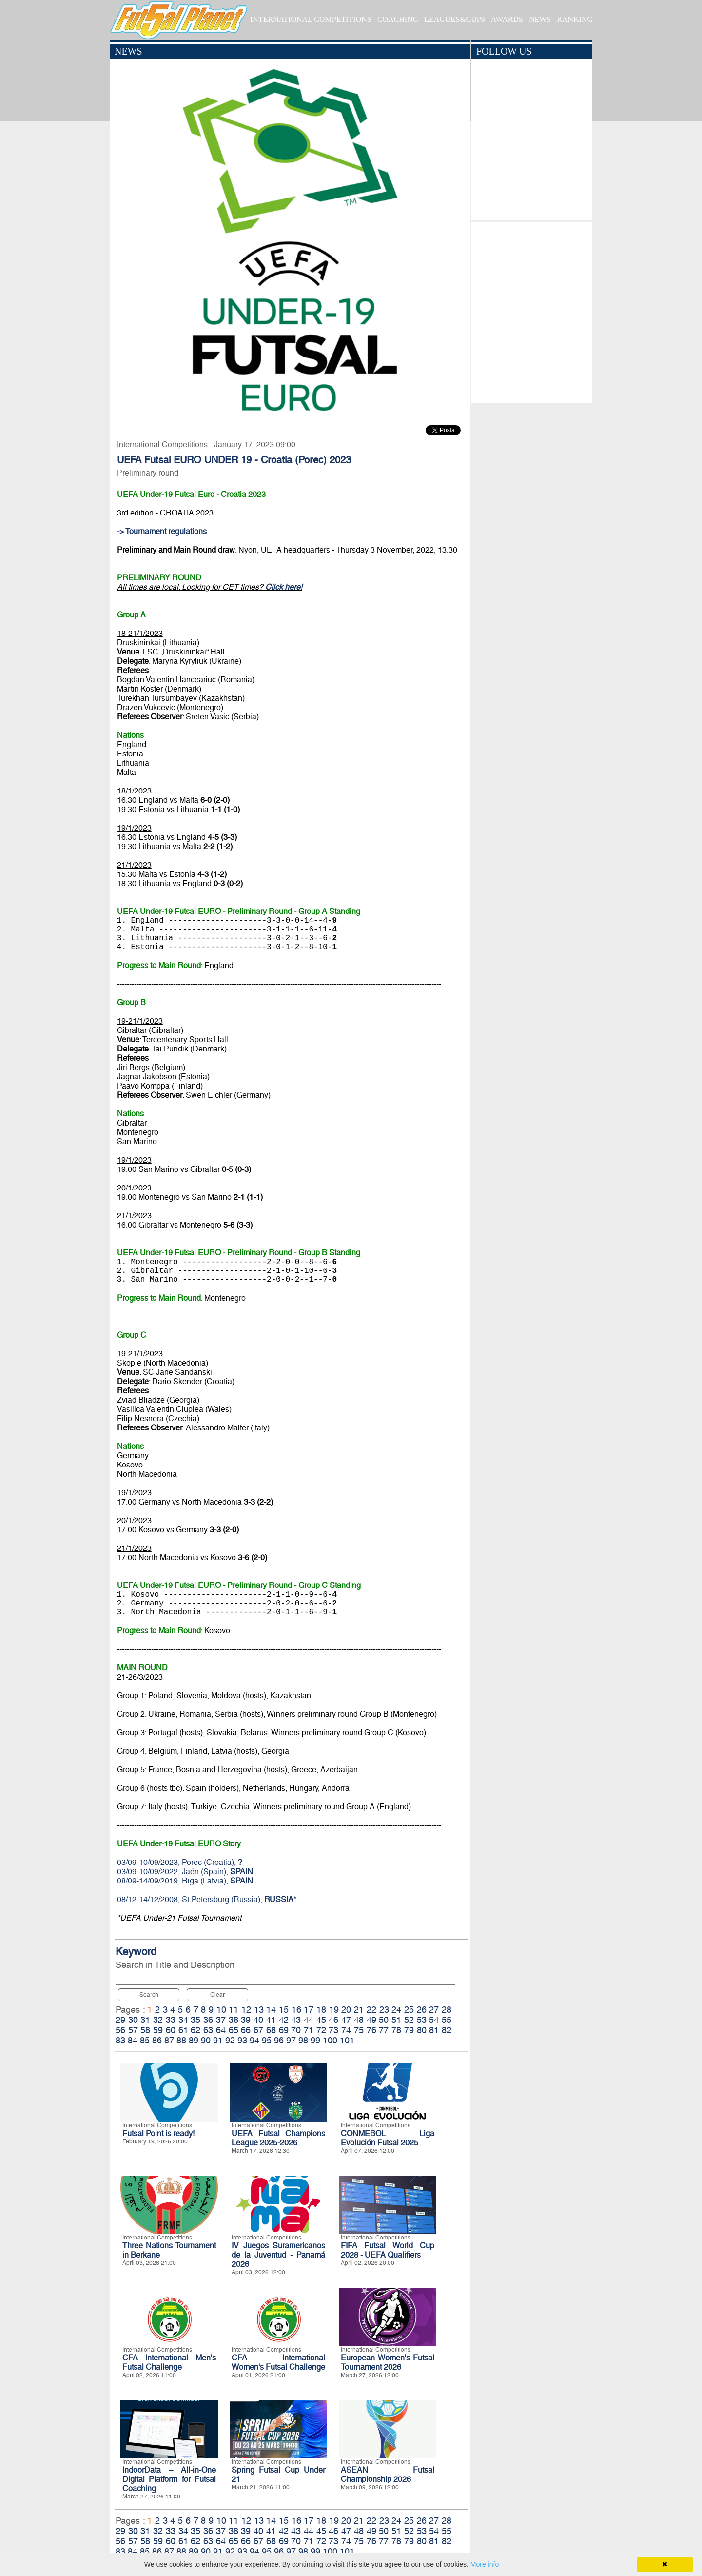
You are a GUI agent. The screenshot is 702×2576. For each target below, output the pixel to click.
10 (221, 2009)
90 (206, 2040)
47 (346, 2020)
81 (434, 2030)
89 (193, 2040)
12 (246, 2009)
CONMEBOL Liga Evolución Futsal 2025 (387, 2138)
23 (384, 2009)
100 (330, 2040)
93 (242, 2040)
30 (133, 2020)
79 (409, 2030)
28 (446, 2009)
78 (396, 2030)
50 (384, 2020)
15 (284, 2009)
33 (171, 2020)
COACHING (397, 19)
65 (233, 2030)
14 (271, 2009)
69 (284, 2030)
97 (291, 2040)
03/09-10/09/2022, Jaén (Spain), (185, 1871)
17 (308, 2009)
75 (359, 2030)
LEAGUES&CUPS (454, 19)
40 (258, 2020)
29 (120, 2020)
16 (296, 2009)
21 (359, 2009)
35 (195, 2020)
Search (148, 1994)
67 (258, 2030)
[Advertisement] (531, 310)
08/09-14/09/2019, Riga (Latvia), (185, 1880)
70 (296, 2030)
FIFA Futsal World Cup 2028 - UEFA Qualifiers (387, 2250)
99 (315, 2040)
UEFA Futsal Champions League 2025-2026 (278, 2138)
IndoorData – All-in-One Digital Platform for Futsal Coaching (169, 2479)
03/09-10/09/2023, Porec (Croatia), (179, 1862)
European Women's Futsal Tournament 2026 (387, 2362)
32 (158, 2020)
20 (346, 2009)
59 (158, 2030)
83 (120, 2040)
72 (321, 2030)
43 (296, 2020)
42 (284, 2020)
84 (132, 2040)
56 (120, 2030)
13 (259, 2009)
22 (371, 2009)
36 (208, 2020)
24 (396, 2009)
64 (221, 2030)
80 (422, 2030)
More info (484, 2564)
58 (145, 2030)
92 (230, 2040)
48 (359, 2020)
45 (321, 2020)
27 (434, 2009)
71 (308, 2030)
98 (303, 2040)
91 (218, 2040)
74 (346, 2030)
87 (169, 2040)
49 (371, 2020)
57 (133, 2030)
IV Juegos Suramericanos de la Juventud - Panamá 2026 (278, 2255)
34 (183, 2020)
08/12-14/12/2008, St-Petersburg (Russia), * (206, 1899)
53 (422, 2020)
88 (181, 2040)
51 (396, 2020)
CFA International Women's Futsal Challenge (278, 2362)
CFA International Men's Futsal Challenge (169, 2362)
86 (157, 2040)
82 (446, 2030)
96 (279, 2040)
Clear (217, 1994)
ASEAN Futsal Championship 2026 (387, 2474)
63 (208, 2030)
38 (233, 2020)
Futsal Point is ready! (158, 2133)
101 (347, 2040)
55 (446, 2020)
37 (221, 2020)
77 (384, 2030)
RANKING (575, 19)
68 (271, 2030)
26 (422, 2009)
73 (333, 2030)
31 (145, 2020)
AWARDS (507, 19)
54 (434, 2020)
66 (246, 2030)
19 (334, 2009)
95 (267, 2040)
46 (333, 2020)
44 (308, 2020)
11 (233, 2009)
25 (409, 2009)
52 (409, 2020)
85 (145, 2040)
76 (371, 2030)
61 (183, 2030)
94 (254, 2040)
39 (246, 2020)
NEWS (540, 19)
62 (195, 2030)
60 (171, 2030)
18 (321, 2009)
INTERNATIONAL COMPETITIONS (310, 19)
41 (271, 2020)
